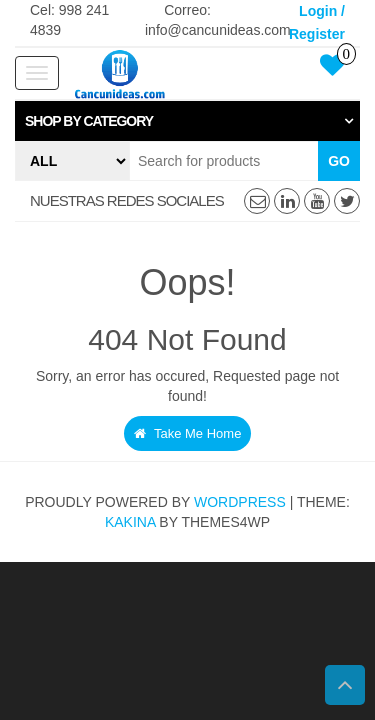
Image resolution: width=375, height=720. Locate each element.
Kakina (130, 522)
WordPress (240, 502)
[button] (187, 121)
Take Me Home (188, 433)
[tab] (187, 121)
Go (339, 161)
